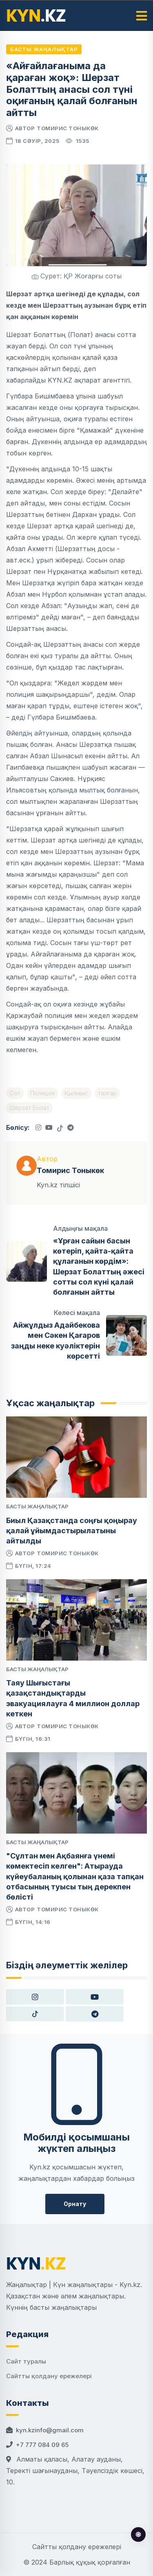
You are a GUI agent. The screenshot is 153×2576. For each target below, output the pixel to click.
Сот (14, 1093)
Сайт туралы (26, 2361)
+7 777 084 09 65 (42, 2445)
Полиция (42, 1093)
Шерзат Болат (29, 1108)
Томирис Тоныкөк (68, 128)
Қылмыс (76, 1093)
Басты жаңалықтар (44, 49)
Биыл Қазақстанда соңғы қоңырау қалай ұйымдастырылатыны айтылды (71, 1530)
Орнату (75, 2203)
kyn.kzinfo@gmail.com (50, 2430)
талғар (107, 1093)
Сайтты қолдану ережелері (49, 2376)
